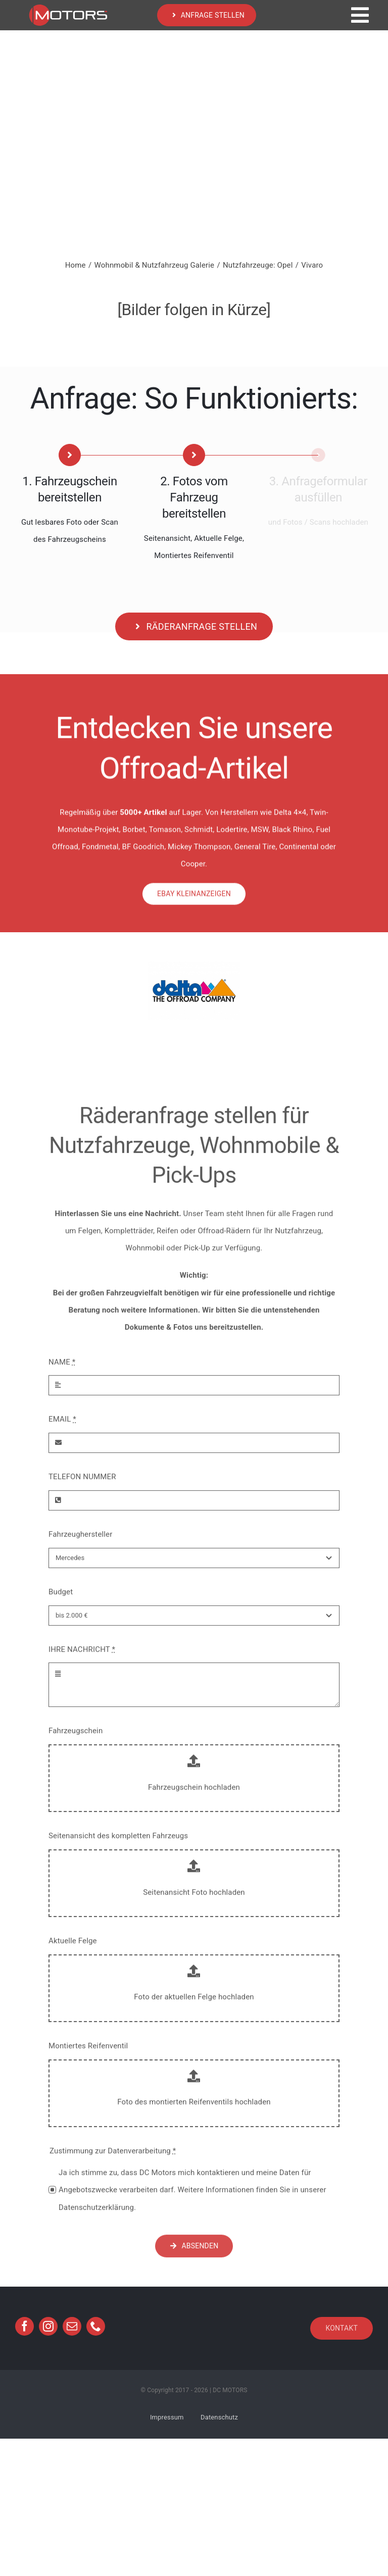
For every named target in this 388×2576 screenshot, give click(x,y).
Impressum (167, 2417)
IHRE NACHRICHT (81, 1655)
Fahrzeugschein (75, 1737)
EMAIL (62, 1426)
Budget (60, 1598)
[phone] (95, 2326)
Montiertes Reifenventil (88, 2052)
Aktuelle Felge (72, 1947)
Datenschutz (219, 2417)
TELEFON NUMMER (82, 1483)
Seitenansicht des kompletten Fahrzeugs (118, 1842)
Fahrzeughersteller (80, 1541)
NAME (61, 1368)
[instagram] (48, 2326)
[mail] (72, 2326)
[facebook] (24, 2326)
